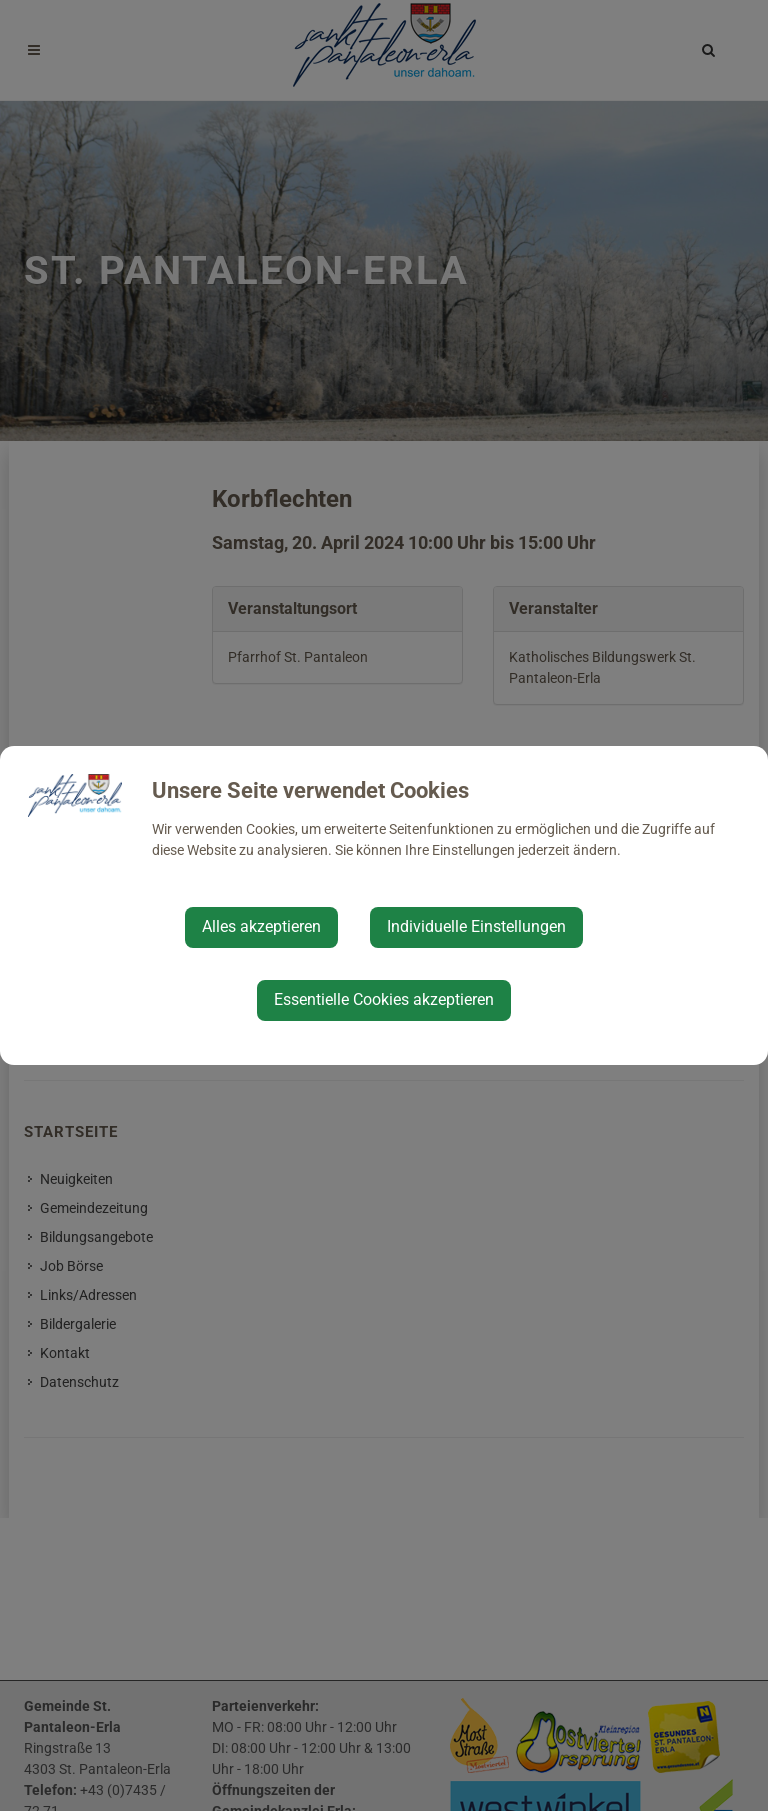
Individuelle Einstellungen (476, 926)
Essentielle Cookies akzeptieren (384, 999)
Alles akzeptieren (261, 926)
